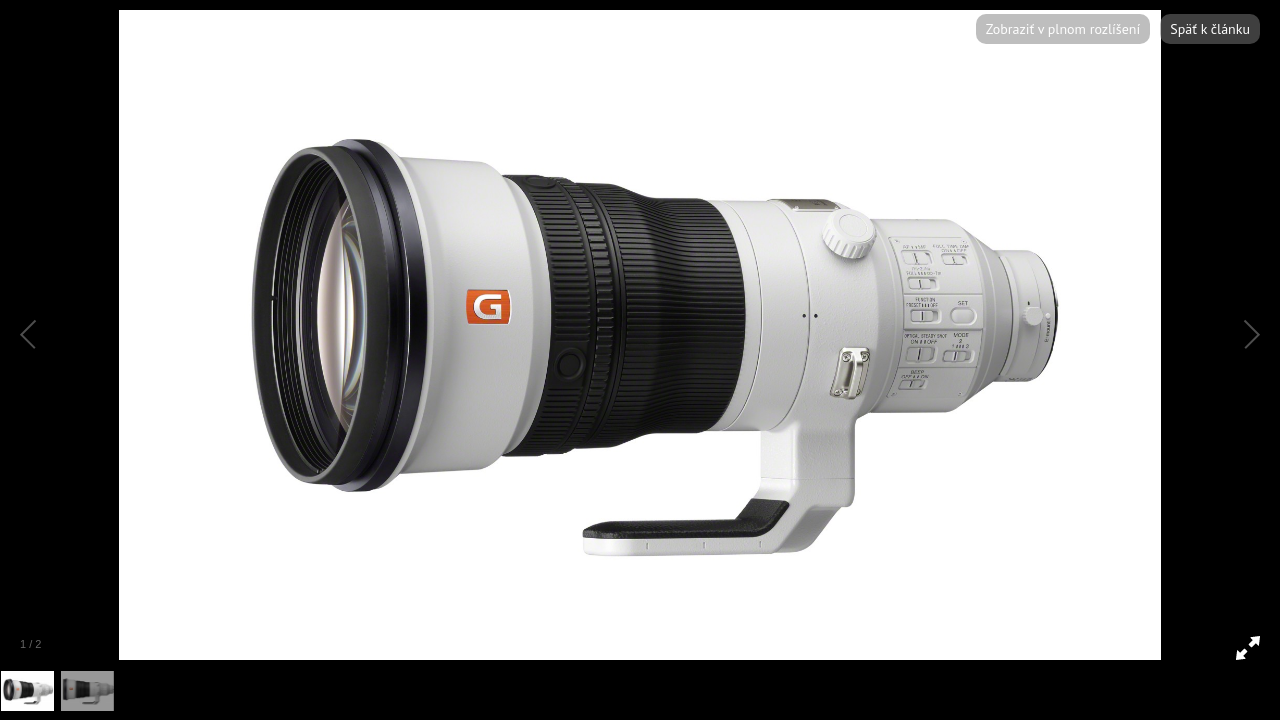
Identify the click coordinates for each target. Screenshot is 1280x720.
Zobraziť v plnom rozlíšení (1063, 29)
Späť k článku (1210, 29)
